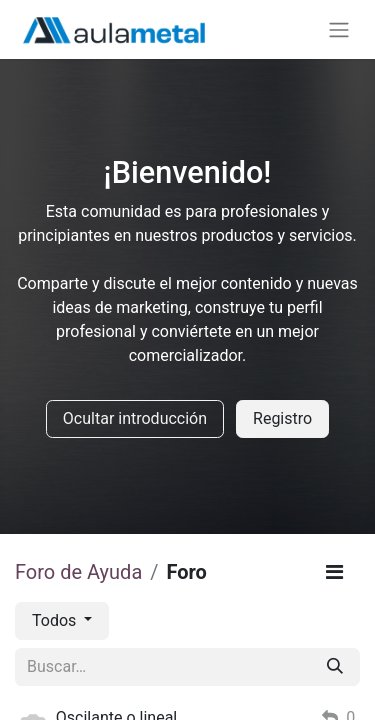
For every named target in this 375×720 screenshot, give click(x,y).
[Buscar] (335, 667)
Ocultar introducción (135, 418)
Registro (282, 418)
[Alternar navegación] (339, 29)
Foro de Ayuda (78, 572)
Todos (56, 620)
